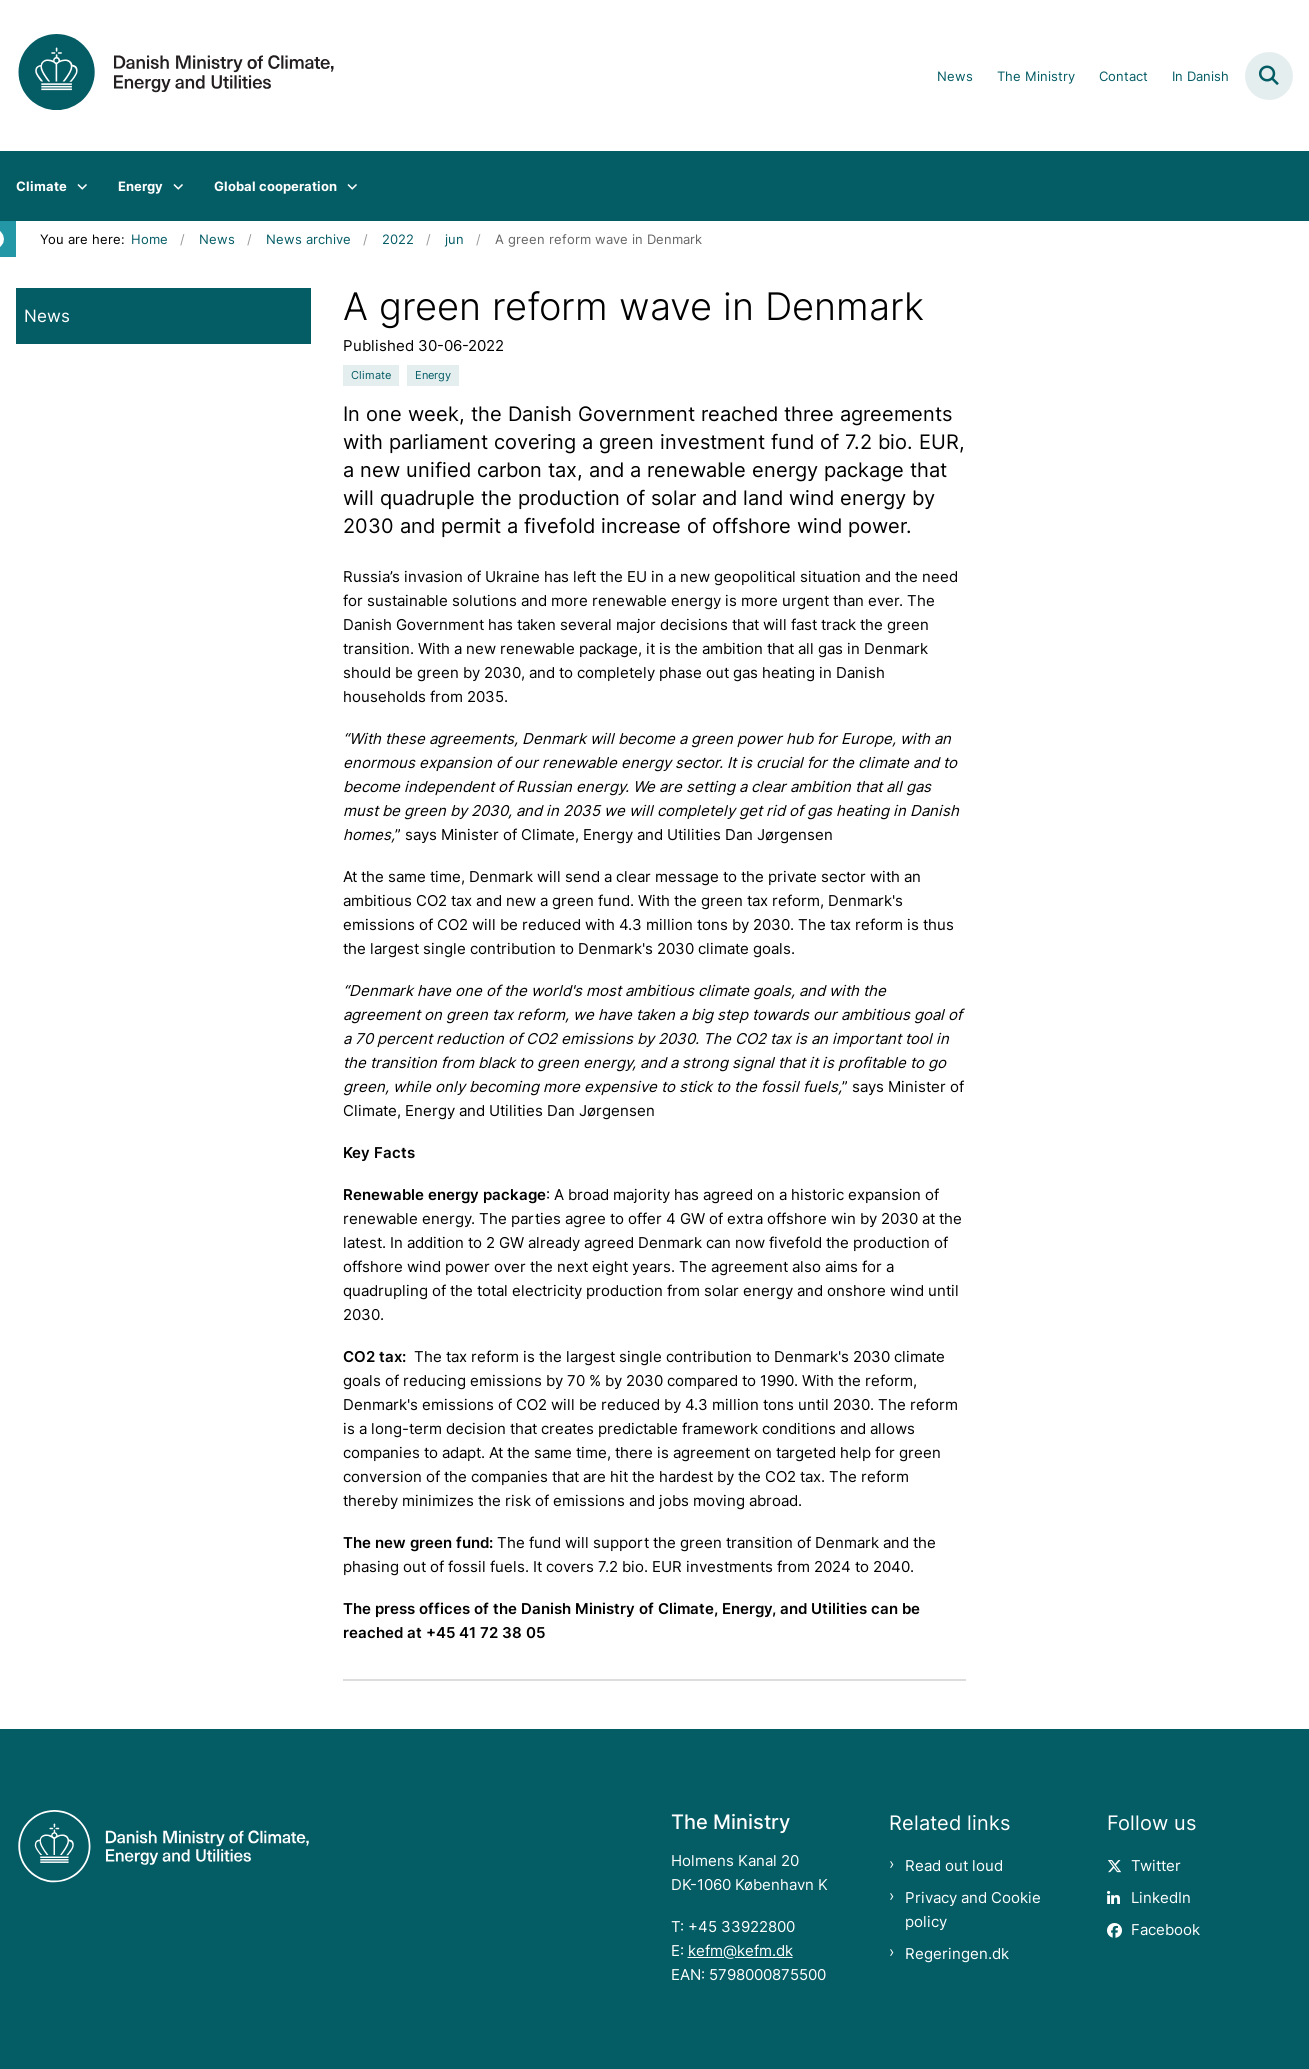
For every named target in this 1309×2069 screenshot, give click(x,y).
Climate (41, 186)
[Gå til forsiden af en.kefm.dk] (168, 75)
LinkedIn (1161, 1897)
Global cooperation (275, 186)
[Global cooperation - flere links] (347, 186)
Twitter (1156, 1865)
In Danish (1200, 77)
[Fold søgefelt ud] (1269, 76)
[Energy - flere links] (173, 186)
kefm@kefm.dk (740, 1950)
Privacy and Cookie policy (973, 1909)
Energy (140, 186)
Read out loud (954, 1865)
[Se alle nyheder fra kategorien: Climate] (371, 375)
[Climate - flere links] (77, 186)
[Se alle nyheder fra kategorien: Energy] (433, 375)
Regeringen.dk (957, 1953)
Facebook (1165, 1929)
